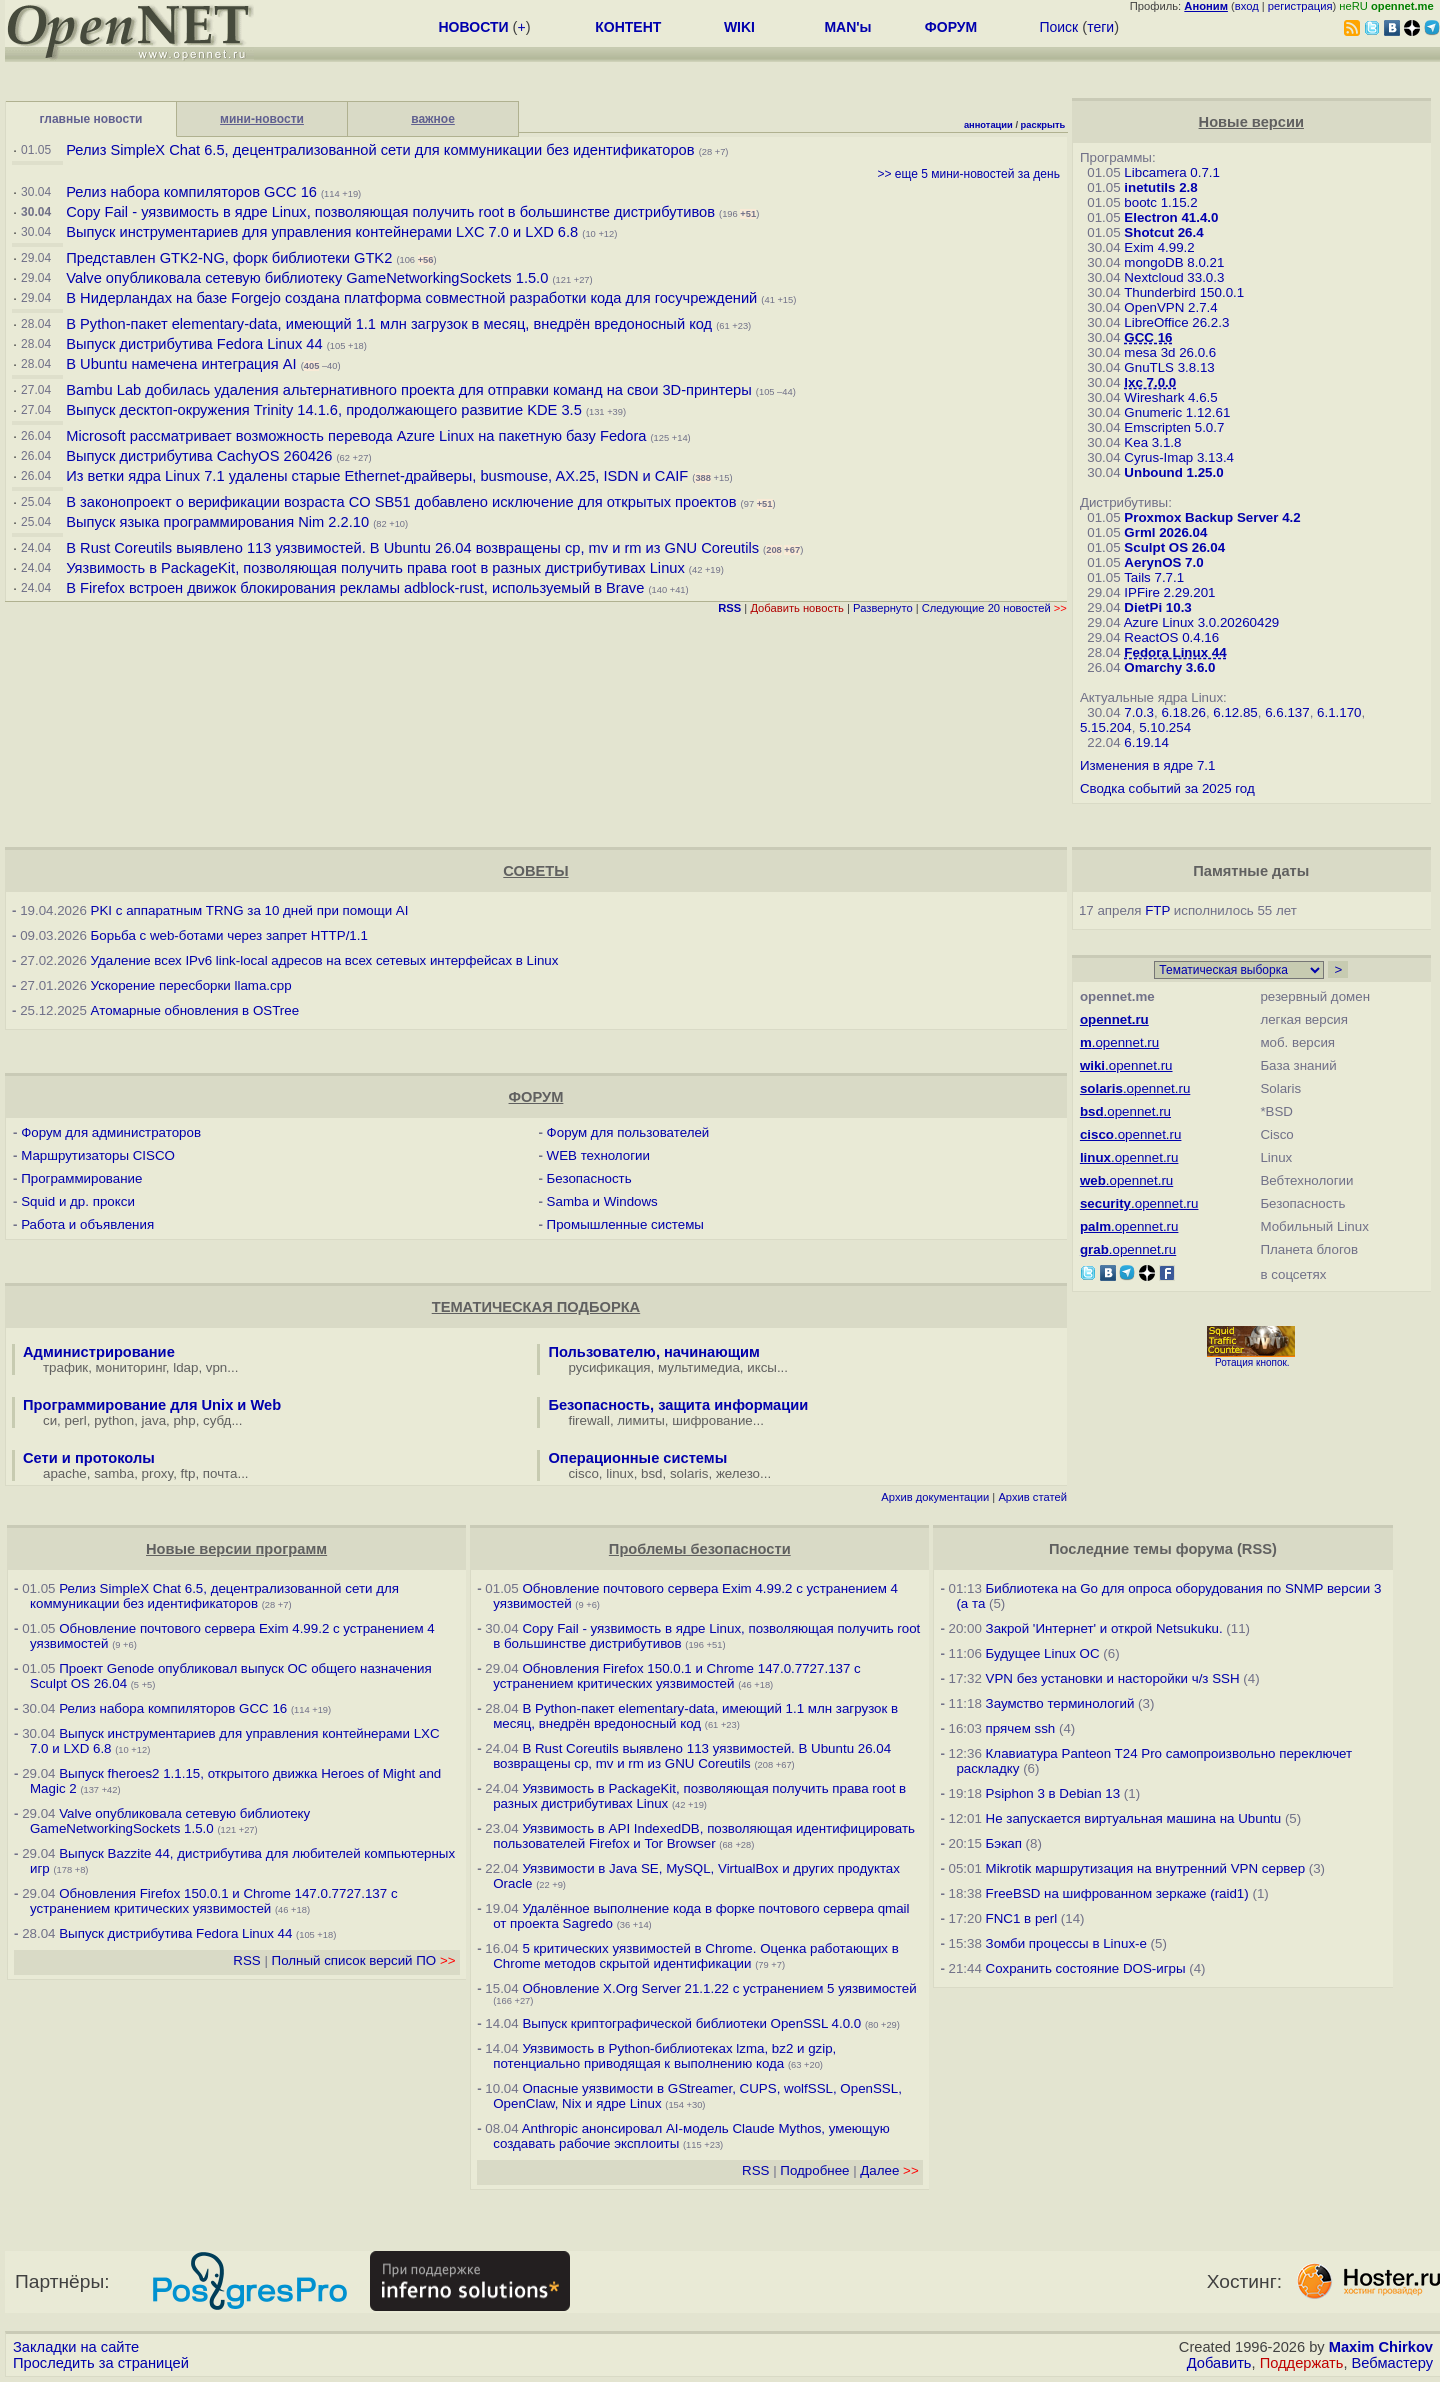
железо (738, 1473)
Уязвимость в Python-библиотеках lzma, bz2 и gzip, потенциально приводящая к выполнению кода (664, 2056)
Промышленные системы (625, 1224)
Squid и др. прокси (78, 1201)
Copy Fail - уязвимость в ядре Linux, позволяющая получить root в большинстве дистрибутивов (390, 212)
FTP (1157, 910)
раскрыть (1043, 125)
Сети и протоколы (89, 1458)
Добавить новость (797, 608)
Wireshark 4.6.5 (1170, 397)
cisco (583, 1473)
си (50, 1420)
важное (433, 119)
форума (1204, 1549)
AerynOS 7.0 (1163, 562)
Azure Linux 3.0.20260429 (1202, 622)
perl (76, 1420)
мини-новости (262, 119)
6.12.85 (1235, 712)
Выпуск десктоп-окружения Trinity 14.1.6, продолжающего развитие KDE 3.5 (324, 410)
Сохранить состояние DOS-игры (1086, 1968)
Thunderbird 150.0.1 (1184, 292)
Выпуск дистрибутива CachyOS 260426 (199, 456)
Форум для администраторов (111, 1132)
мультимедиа (699, 1367)
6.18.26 (1183, 712)
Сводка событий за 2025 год (1167, 788)
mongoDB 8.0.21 (1174, 262)
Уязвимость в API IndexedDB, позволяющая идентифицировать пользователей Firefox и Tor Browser (704, 1836)
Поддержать (1302, 2363)
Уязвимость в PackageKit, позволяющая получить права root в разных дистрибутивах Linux (377, 568)
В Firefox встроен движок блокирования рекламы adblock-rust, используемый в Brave (355, 588)
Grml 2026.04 (1165, 532)
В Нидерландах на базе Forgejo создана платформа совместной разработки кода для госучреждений (411, 298)
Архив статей (1032, 1497)
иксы (762, 1367)
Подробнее (814, 2170)
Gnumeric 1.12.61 (1177, 412)
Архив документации (935, 1497)
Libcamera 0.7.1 (1172, 172)
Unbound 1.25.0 (1173, 472)
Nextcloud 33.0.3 (1174, 277)
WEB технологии (598, 1155)
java (154, 1420)
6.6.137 (1287, 712)
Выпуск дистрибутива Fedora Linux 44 (194, 344)
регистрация (1300, 6)
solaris (689, 1473)
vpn (217, 1367)
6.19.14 (1146, 742)
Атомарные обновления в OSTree (195, 1010)
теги (1100, 27)
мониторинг (131, 1367)
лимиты (641, 1420)
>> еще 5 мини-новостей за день (968, 174)
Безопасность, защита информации (678, 1405)
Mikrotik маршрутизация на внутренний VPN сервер (1145, 1868)
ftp (188, 1473)
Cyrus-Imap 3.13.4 (1179, 457)
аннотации (988, 125)
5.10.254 (1165, 727)
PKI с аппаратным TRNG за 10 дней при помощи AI (250, 910)
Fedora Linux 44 (1175, 652)
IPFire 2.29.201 (1169, 592)
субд (217, 1420)
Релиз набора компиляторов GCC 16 (191, 192)
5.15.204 (1106, 727)
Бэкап (1004, 1843)
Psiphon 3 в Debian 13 (1053, 1793)
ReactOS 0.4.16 (1171, 637)
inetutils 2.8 (1160, 187)
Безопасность (589, 1178)
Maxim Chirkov (1381, 2347)
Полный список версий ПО (364, 1960)
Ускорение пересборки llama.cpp (191, 985)
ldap (185, 1367)
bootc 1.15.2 (1160, 202)
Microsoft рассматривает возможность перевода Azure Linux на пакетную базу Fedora (356, 436)
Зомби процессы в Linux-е (1066, 1943)
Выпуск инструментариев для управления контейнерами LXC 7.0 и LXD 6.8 (322, 232)
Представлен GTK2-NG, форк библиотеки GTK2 (229, 258)
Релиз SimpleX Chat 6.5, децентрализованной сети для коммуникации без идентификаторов (380, 150)
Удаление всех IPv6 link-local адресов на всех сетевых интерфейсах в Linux (325, 960)
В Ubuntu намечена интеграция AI (181, 364)
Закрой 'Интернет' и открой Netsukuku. (1104, 1628)
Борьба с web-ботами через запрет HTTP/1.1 (229, 935)
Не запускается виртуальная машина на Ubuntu (1134, 1818)
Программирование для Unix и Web (152, 1405)
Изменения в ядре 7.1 (1148, 765)
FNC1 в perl (1022, 1918)
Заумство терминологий (1060, 1703)
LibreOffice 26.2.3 (1176, 322)
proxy (158, 1473)
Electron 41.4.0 (1171, 217)
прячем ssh (1021, 1728)
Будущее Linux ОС (1043, 1653)
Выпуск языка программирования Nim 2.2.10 (217, 522)
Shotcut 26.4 (1163, 232)
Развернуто (883, 608)
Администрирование (99, 1352)
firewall (588, 1420)
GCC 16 (1148, 337)
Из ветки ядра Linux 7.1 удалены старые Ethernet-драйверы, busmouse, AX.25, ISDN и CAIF (377, 476)
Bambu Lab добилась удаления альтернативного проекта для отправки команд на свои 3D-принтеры (409, 390)
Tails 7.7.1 (1154, 577)
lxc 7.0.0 (1150, 382)
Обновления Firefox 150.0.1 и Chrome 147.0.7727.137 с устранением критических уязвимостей (214, 1901)
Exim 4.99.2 (1159, 247)
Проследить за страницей (101, 2363)
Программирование (81, 1178)
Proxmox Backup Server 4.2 (1212, 517)
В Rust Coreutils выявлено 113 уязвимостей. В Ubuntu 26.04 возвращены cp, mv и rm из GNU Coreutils (412, 548)
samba (114, 1473)
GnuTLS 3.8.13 (1169, 367)
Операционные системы (637, 1458)
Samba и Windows (602, 1201)
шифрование (712, 1420)
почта (220, 1473)
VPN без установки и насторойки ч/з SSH (1113, 1678)
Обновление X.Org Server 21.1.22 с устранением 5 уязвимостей (719, 1988)
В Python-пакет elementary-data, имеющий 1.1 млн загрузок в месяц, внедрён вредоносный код (389, 324)
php (184, 1420)
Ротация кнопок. (1252, 1362)
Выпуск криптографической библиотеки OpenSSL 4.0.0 (691, 2023)
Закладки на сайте (76, 2347)
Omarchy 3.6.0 (1169, 667)
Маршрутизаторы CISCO (98, 1155)
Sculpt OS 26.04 (1174, 547)
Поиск (1058, 27)
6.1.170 (1339, 712)
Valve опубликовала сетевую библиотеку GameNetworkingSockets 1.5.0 (307, 278)
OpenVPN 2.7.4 (1170, 307)
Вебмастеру (1392, 2363)
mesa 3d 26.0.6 (1170, 352)
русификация (609, 1367)
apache (65, 1473)
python (114, 1420)
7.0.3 (1139, 712)
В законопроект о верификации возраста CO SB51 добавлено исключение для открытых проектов (401, 502)
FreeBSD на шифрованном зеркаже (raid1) (1117, 1893)
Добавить (1219, 2363)
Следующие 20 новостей (994, 608)
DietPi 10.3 (1157, 607)
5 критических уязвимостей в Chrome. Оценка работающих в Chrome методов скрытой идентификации (696, 1956)
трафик (65, 1367)
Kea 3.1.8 (1152, 442)
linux (619, 1473)
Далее (889, 2170)
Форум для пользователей (628, 1132)
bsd (652, 1473)
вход (1247, 6)
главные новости (91, 119)
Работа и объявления (87, 1224)
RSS (246, 1960)
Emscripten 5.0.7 (1174, 427)
